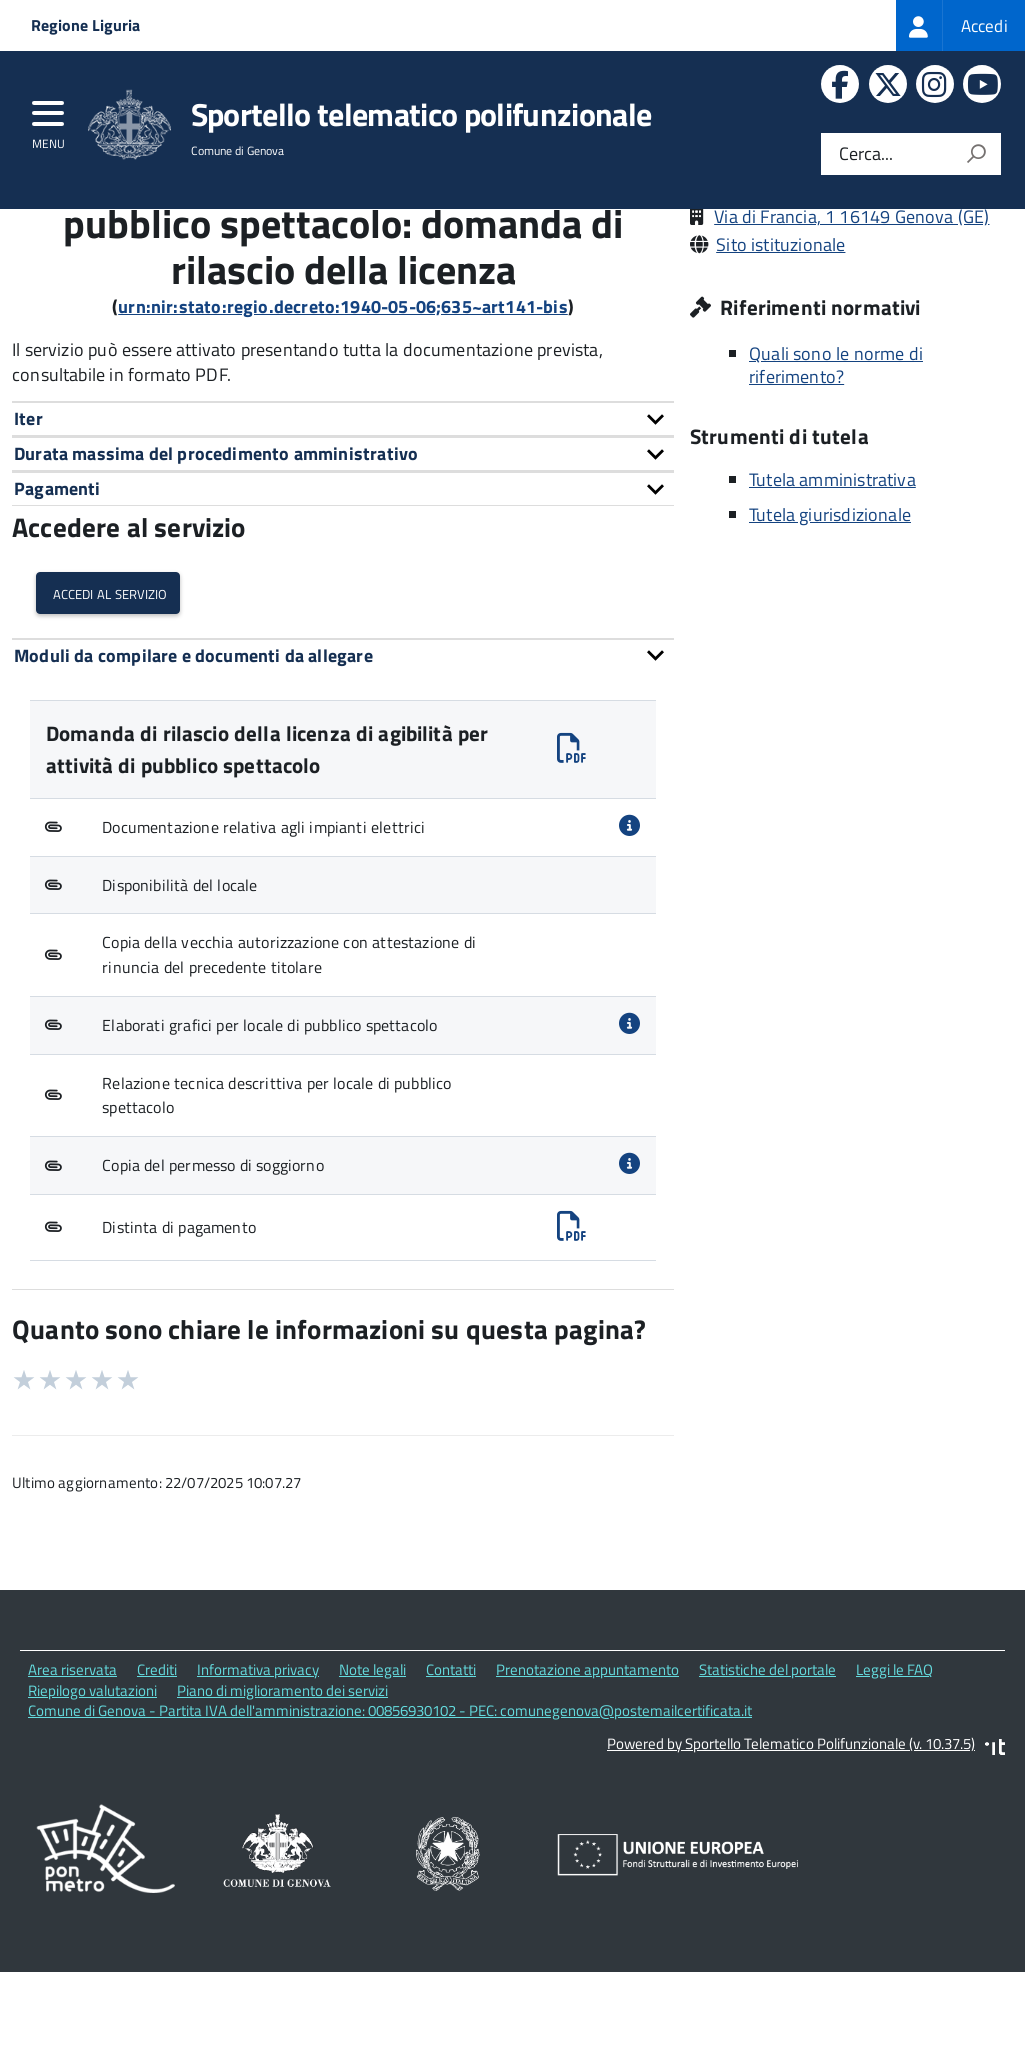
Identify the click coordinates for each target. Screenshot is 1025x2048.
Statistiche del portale (767, 1756)
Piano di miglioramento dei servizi (282, 1776)
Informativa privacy (258, 1756)
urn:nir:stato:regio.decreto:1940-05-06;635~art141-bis (343, 393)
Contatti (451, 1756)
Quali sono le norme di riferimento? (836, 452)
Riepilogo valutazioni (92, 1776)
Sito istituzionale (780, 331)
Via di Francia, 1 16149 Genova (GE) (851, 303)
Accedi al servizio (108, 679)
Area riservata (72, 1756)
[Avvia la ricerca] (976, 154)
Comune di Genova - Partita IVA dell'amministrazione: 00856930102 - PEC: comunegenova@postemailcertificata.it (390, 1797)
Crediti (157, 1756)
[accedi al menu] (48, 120)
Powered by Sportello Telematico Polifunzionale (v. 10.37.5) (791, 1830)
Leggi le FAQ (894, 1756)
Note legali (372, 1756)
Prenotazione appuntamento (587, 1756)
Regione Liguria (85, 25)
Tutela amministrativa (832, 565)
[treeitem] (960, 25)
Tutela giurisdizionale (830, 600)
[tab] (343, 505)
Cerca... (866, 154)
